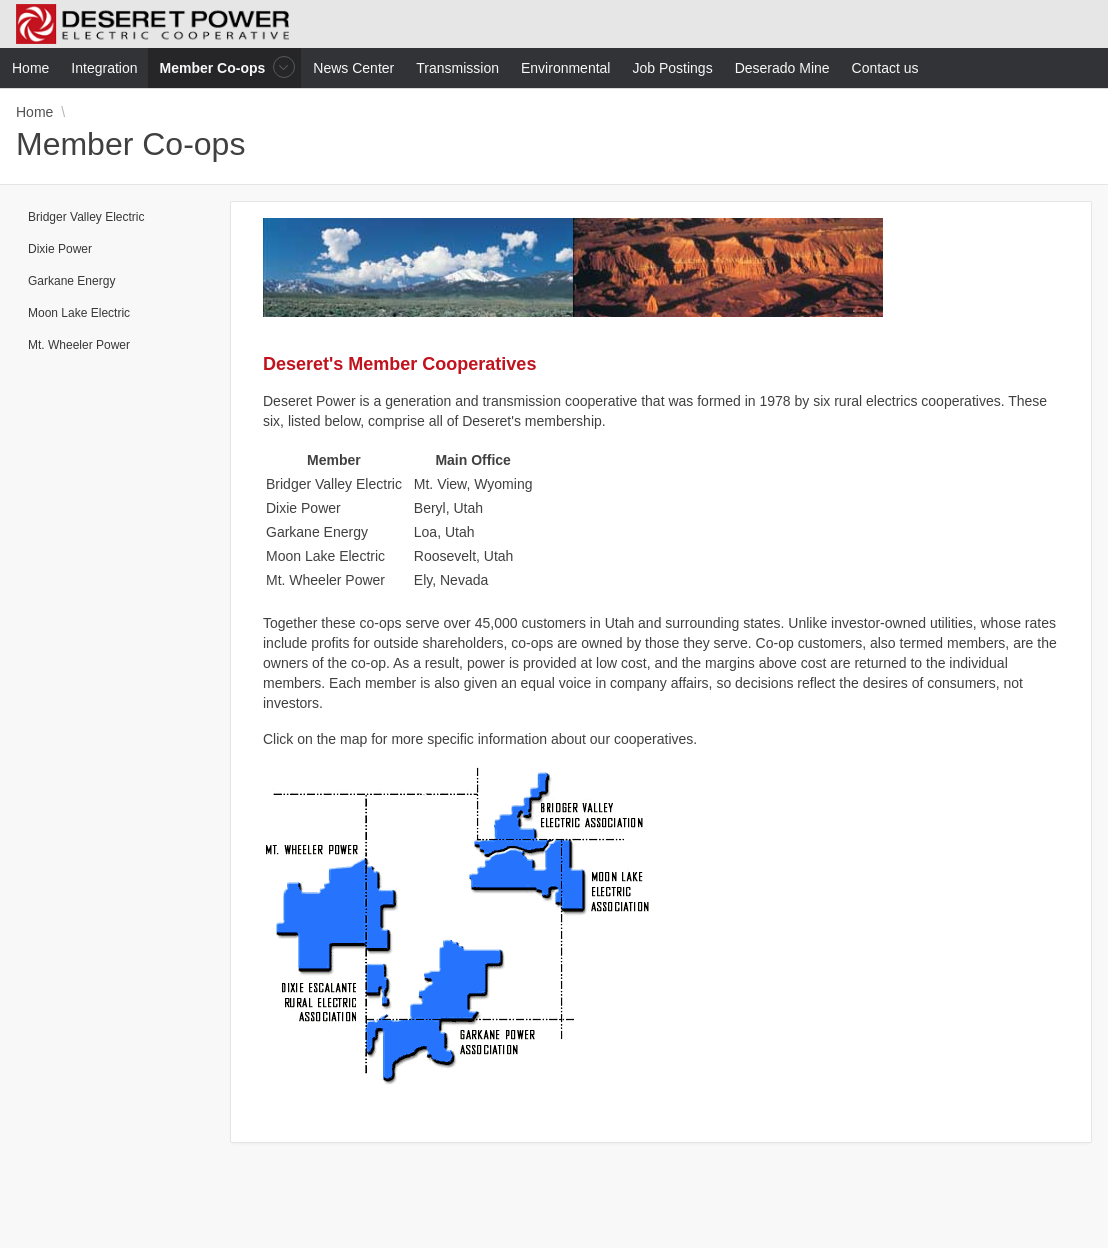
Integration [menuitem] (104, 68)
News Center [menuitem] (353, 68)
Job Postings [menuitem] (672, 68)
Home (34, 112)
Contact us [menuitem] (885, 68)
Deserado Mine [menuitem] (782, 68)
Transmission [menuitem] (457, 68)
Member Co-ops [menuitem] (215, 67)
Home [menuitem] (30, 68)
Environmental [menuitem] (566, 68)
